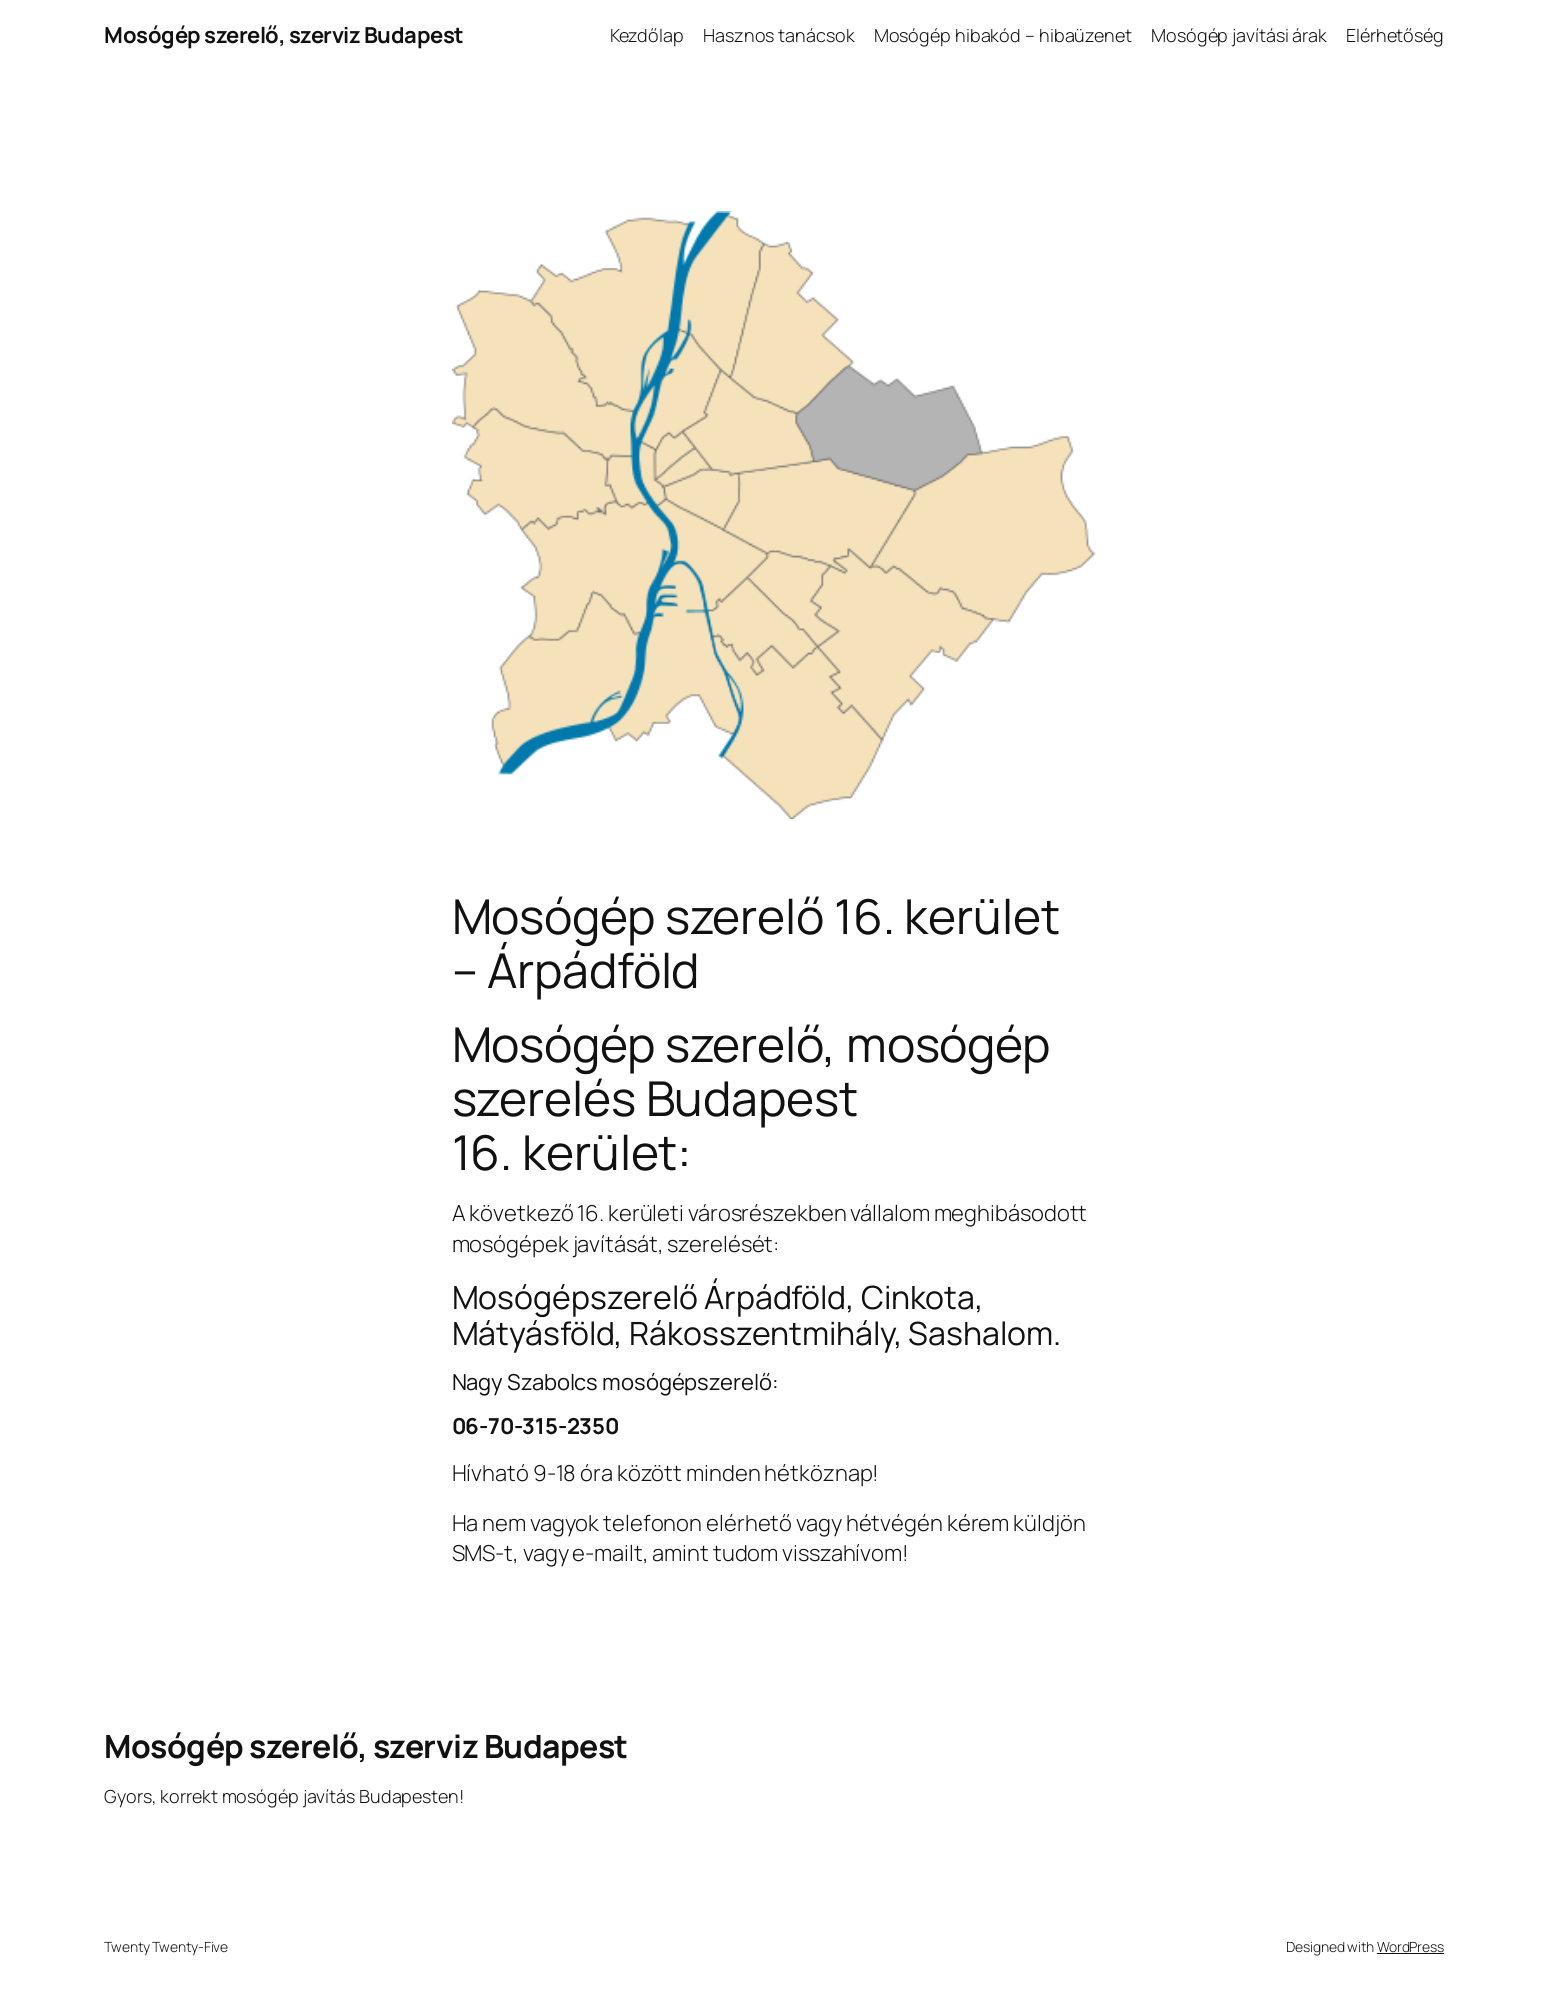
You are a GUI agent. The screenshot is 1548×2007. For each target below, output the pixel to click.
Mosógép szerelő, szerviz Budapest (284, 35)
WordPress (1410, 1946)
